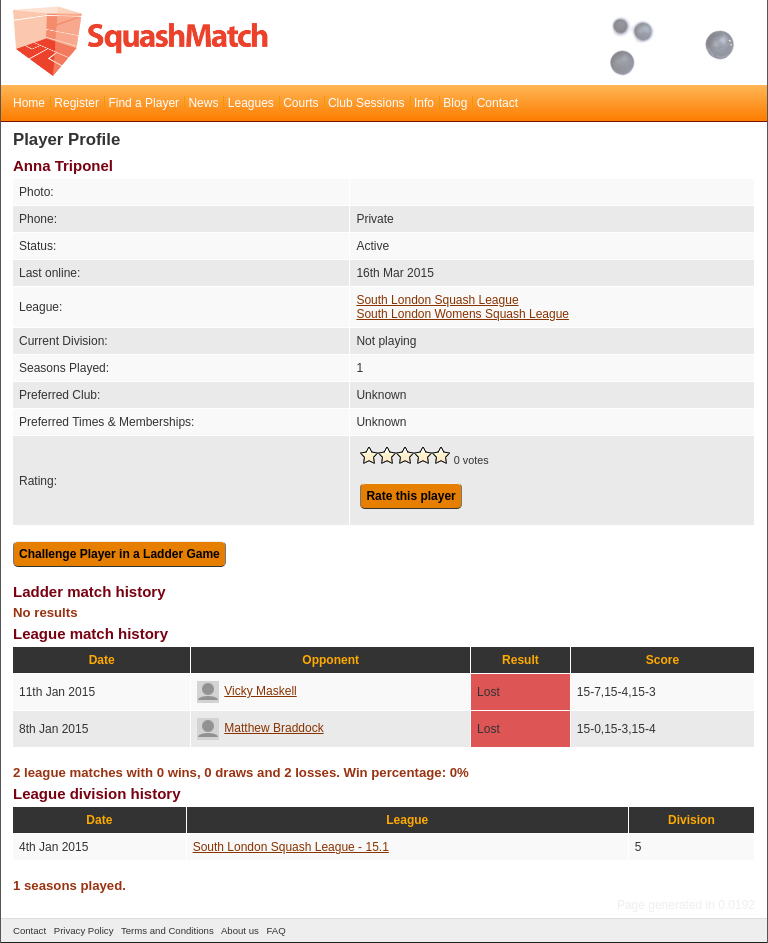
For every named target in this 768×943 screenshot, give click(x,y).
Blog (455, 103)
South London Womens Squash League (462, 314)
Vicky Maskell (246, 691)
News (203, 103)
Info (424, 103)
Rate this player (410, 496)
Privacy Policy (84, 930)
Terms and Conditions (167, 930)
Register (76, 103)
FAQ (275, 930)
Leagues (251, 103)
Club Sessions (366, 103)
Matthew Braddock (260, 728)
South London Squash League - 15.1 (291, 847)
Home (29, 103)
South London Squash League (437, 300)
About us (240, 930)
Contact (497, 103)
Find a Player (143, 103)
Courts (300, 103)
